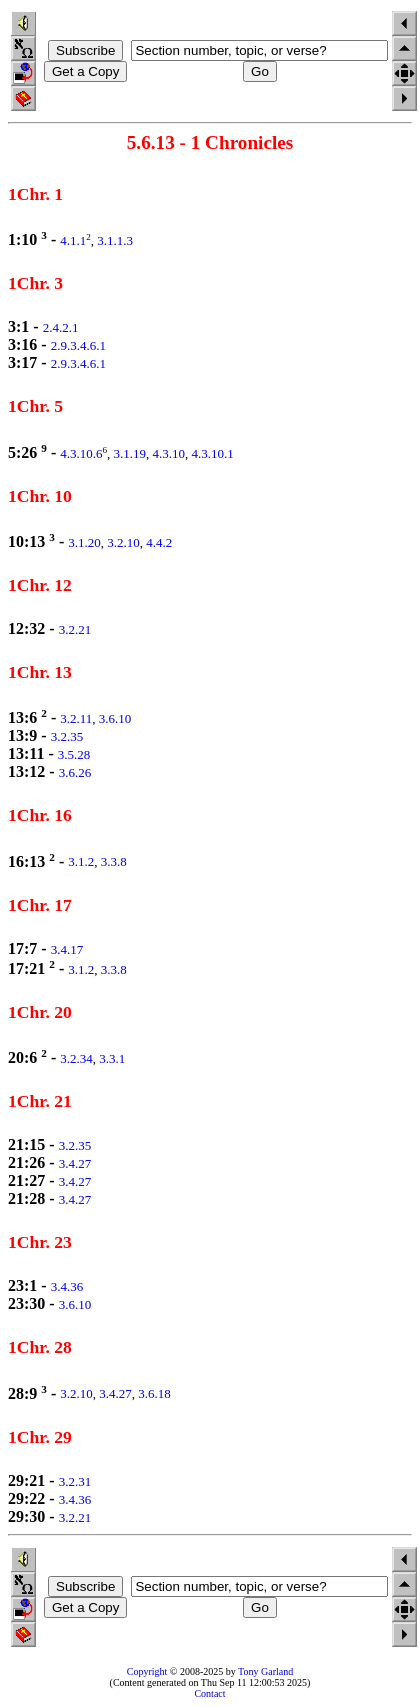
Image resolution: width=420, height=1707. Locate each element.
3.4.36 (67, 1286)
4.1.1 (73, 240)
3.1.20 (84, 542)
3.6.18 (154, 1394)
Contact (209, 1693)
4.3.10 (169, 453)
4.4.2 (159, 542)
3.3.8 (114, 862)
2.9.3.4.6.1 (78, 345)
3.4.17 (67, 949)
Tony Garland (265, 1671)
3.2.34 (76, 1058)
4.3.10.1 (213, 453)
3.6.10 (115, 718)
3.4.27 (75, 1163)
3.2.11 (76, 718)
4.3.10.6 (81, 453)
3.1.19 (130, 453)
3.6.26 (75, 772)
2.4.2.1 (61, 327)
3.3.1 (112, 1058)
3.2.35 (67, 736)
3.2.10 (123, 542)
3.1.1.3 (115, 240)
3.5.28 (74, 754)
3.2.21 (75, 629)
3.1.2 (81, 862)
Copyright (147, 1671)
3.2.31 (75, 1481)
